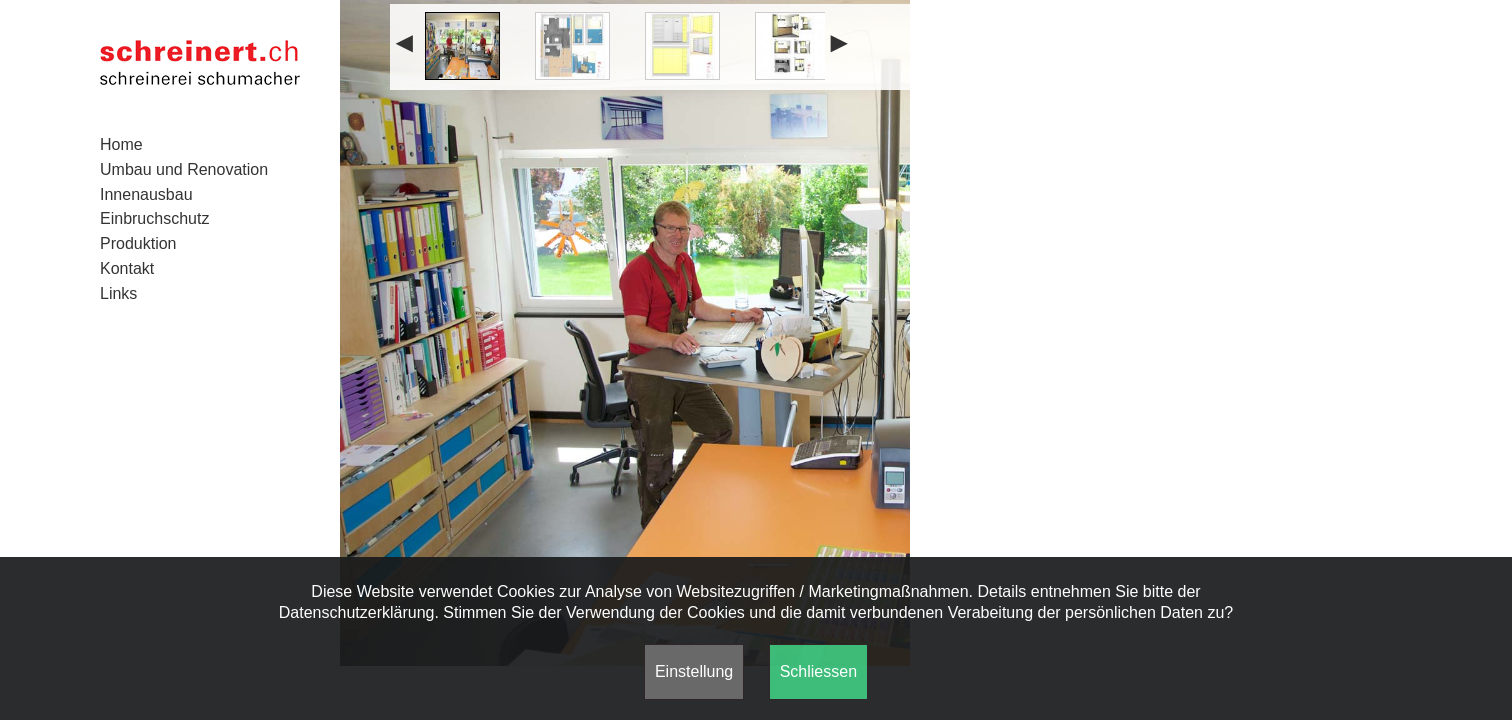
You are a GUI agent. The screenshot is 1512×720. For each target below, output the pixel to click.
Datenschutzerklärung (357, 612)
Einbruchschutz (154, 218)
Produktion (138, 243)
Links (118, 293)
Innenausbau (146, 194)
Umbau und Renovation (184, 169)
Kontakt (127, 268)
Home (121, 144)
